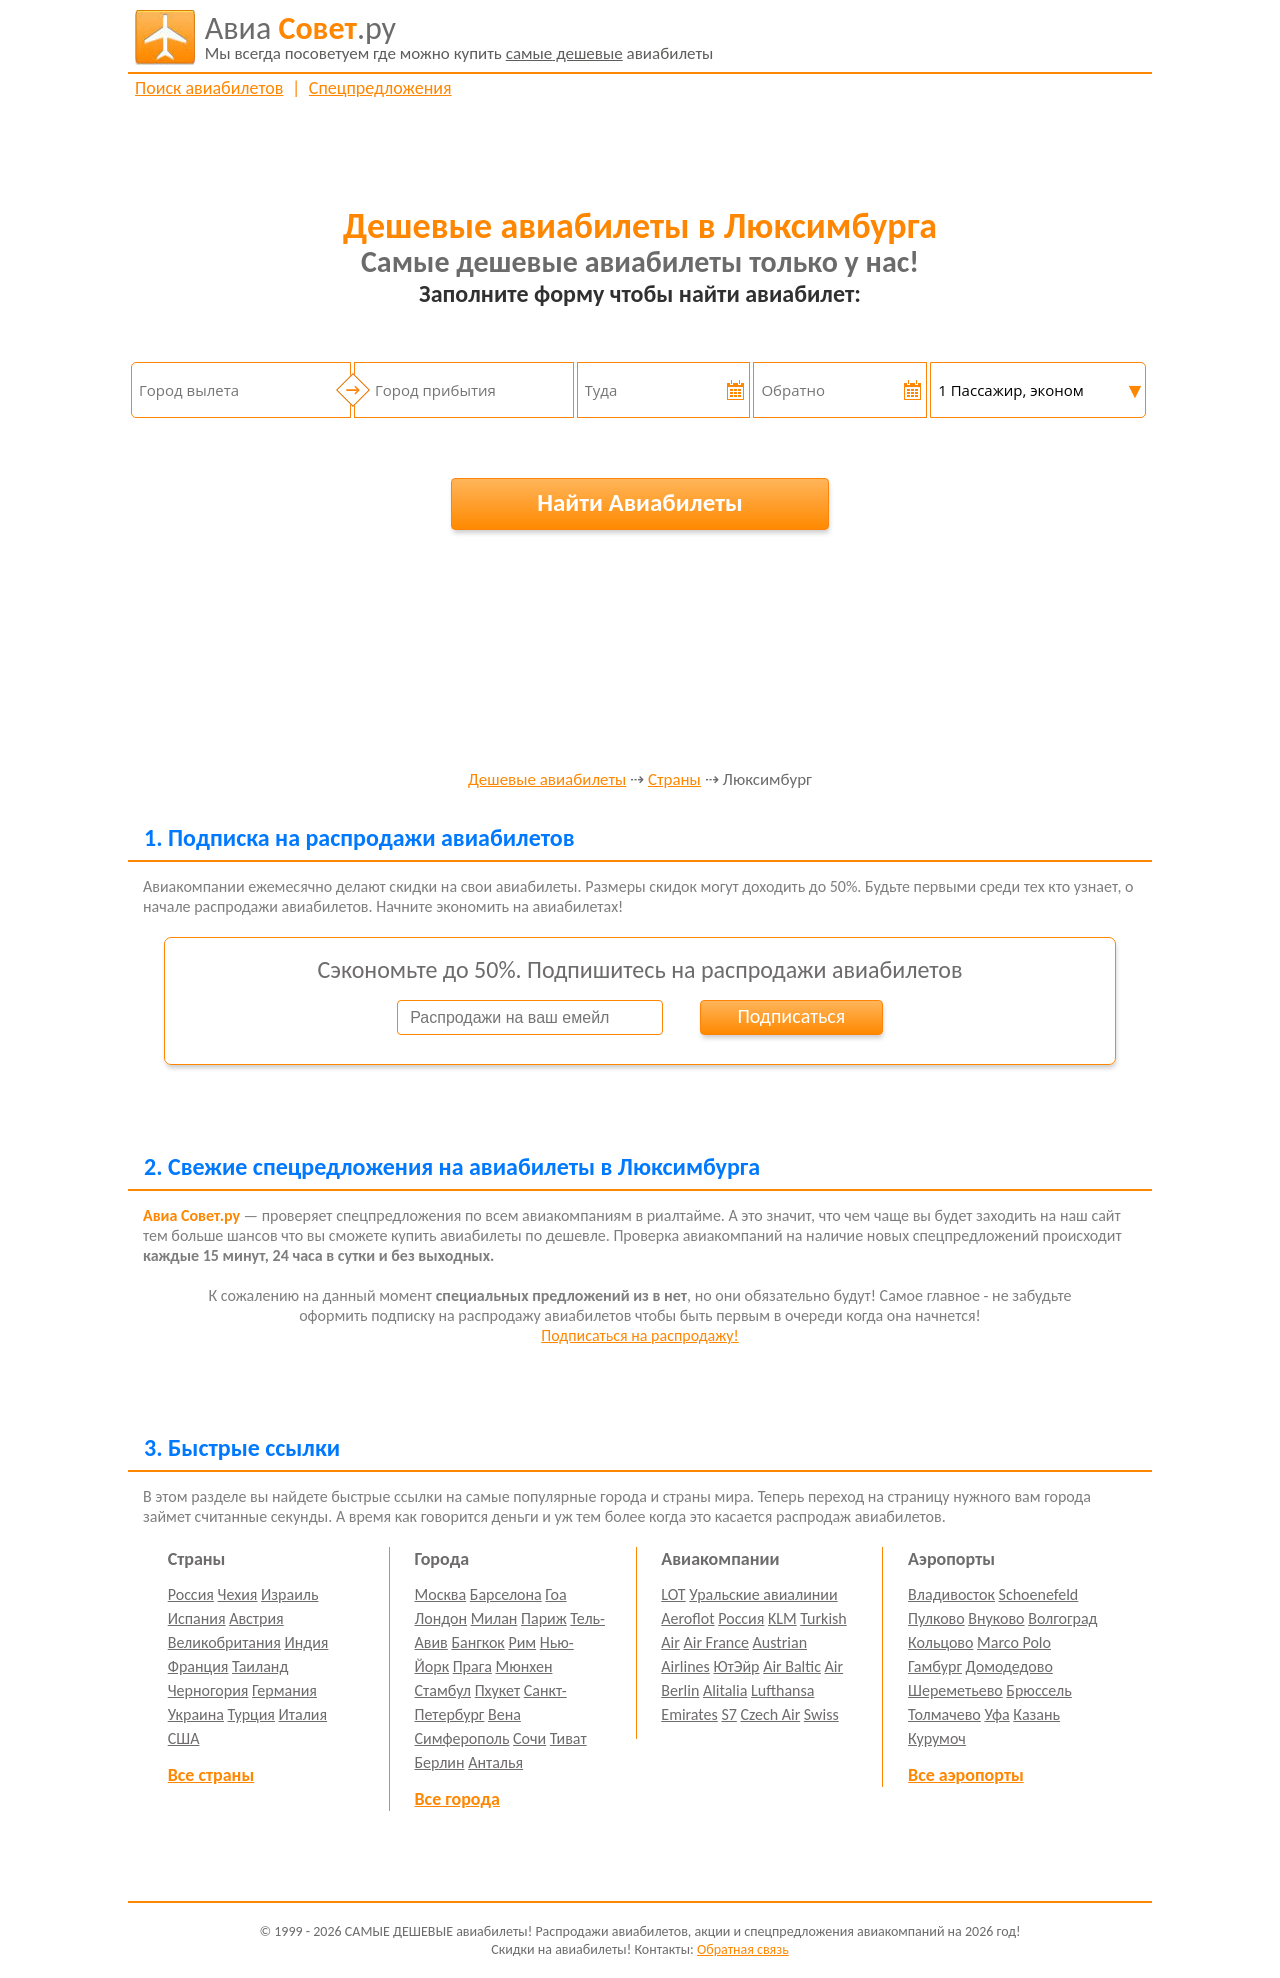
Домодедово (1009, 1666)
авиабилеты (459, 37)
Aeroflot (687, 1618)
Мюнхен (523, 1666)
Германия (284, 1690)
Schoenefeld (1039, 1594)
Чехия (238, 1594)
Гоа (555, 1594)
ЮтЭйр (736, 1666)
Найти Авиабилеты (640, 502)
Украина (196, 1714)
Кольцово (940, 1642)
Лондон (441, 1618)
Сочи (529, 1738)
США (184, 1738)
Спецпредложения (380, 88)
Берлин (440, 1762)
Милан (494, 1618)
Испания (197, 1618)
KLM (782, 1618)
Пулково (936, 1618)
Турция (251, 1714)
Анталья (495, 1762)
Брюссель (1038, 1690)
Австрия (256, 1618)
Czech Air (770, 1714)
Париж (544, 1618)
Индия (306, 1642)
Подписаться (791, 1016)
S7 (728, 1714)
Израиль (289, 1594)
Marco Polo (1014, 1642)
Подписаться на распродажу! (639, 1335)
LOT (673, 1594)
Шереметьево (955, 1690)
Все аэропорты (966, 1775)
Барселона (506, 1594)
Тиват (568, 1738)
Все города (457, 1799)
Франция (198, 1666)
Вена (504, 1714)
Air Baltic (792, 1666)
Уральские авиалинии (763, 1594)
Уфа (996, 1714)
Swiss (821, 1714)
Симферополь (462, 1738)
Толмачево (944, 1714)
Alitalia (725, 1690)
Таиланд (260, 1666)
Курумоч (937, 1738)
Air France (716, 1642)
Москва (441, 1594)
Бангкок (477, 1642)
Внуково (996, 1618)
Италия (303, 1714)
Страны (674, 780)
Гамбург (935, 1666)
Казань (1036, 1714)
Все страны (211, 1775)
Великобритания (224, 1642)
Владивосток (951, 1594)
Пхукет (497, 1690)
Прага (472, 1666)
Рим (522, 1642)
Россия (191, 1594)
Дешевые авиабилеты (547, 780)
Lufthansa (782, 1690)
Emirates (689, 1714)
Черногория (208, 1690)
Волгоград (1062, 1618)
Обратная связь (743, 1949)
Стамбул (443, 1690)
